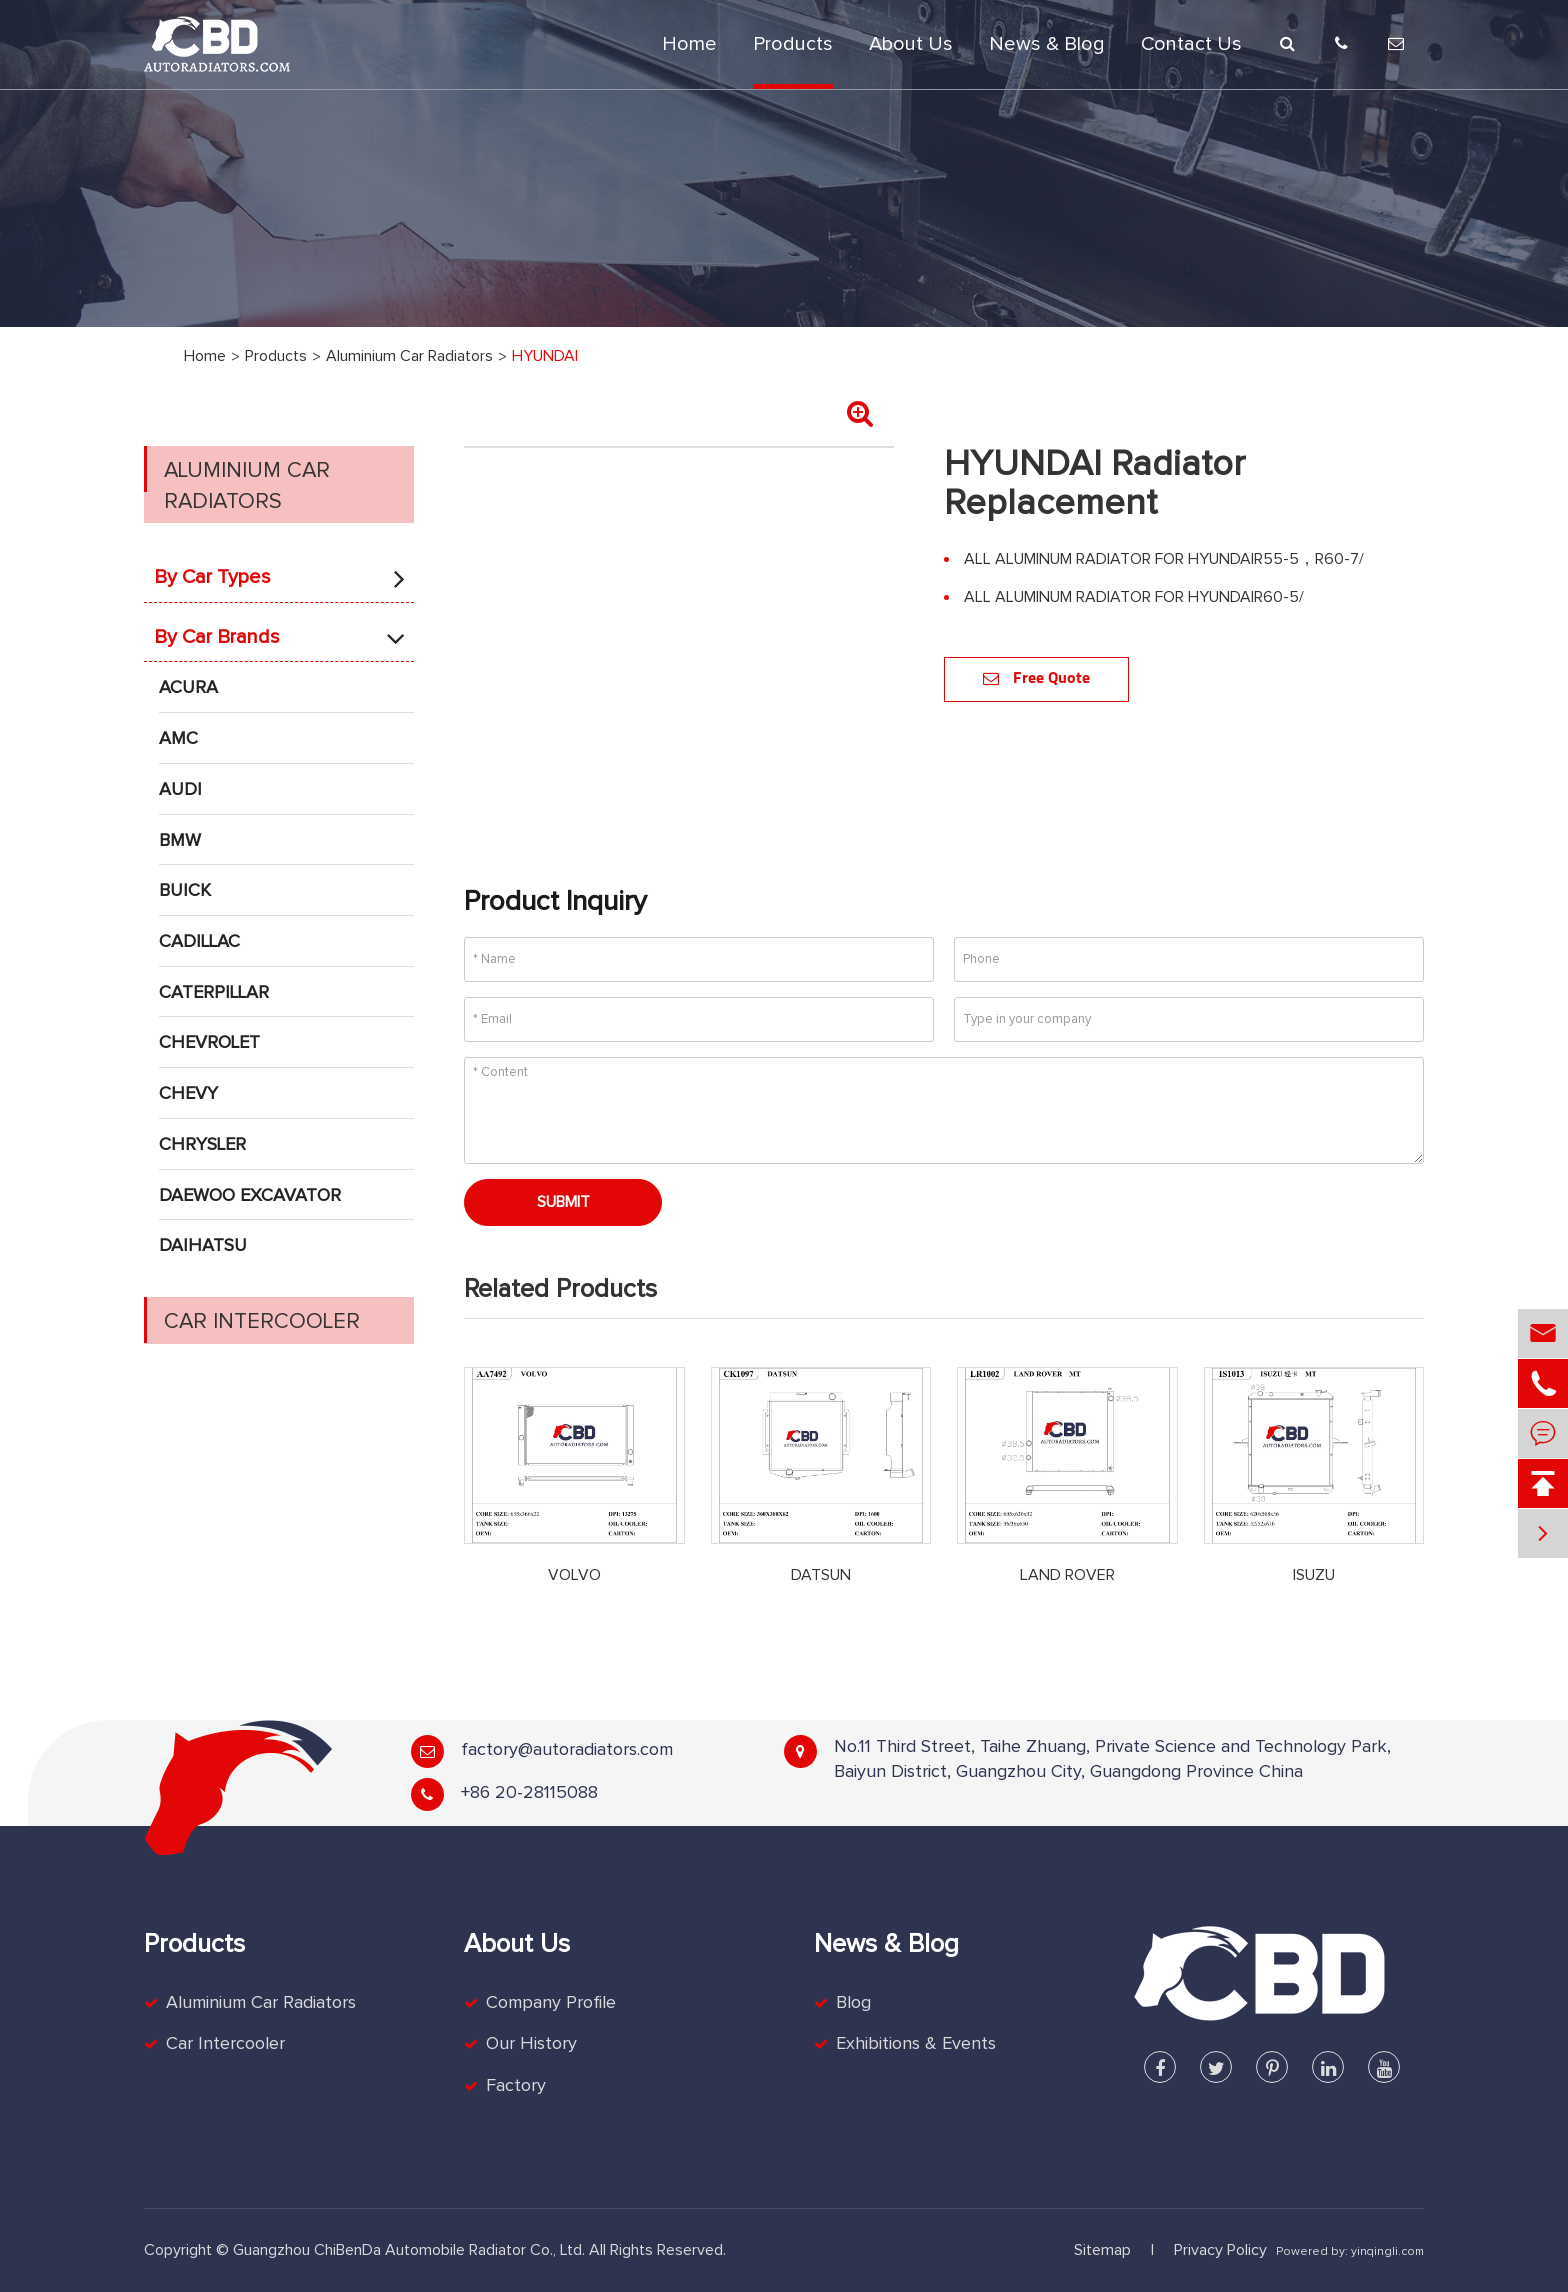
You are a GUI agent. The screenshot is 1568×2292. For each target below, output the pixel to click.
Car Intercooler (262, 1322)
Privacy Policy (1220, 2250)
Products (793, 44)
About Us (911, 44)
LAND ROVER (1067, 1575)
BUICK (185, 891)
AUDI (180, 790)
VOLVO (574, 1575)
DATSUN (821, 1575)
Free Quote (1036, 678)
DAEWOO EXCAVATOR (250, 1196)
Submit (563, 1202)
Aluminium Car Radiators (409, 356)
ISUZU (1314, 1575)
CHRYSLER (202, 1145)
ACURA (188, 688)
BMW (180, 841)
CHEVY (188, 1094)
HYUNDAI (545, 356)
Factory (516, 2086)
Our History (531, 2044)
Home (689, 44)
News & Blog (1047, 44)
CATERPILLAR (214, 993)
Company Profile (551, 2003)
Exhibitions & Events (916, 2044)
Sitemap (1102, 2250)
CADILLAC (199, 942)
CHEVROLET (209, 1043)
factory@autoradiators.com (567, 1750)
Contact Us (1191, 44)
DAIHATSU (203, 1246)
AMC (178, 739)
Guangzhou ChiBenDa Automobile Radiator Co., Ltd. (409, 2250)
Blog (853, 2003)
